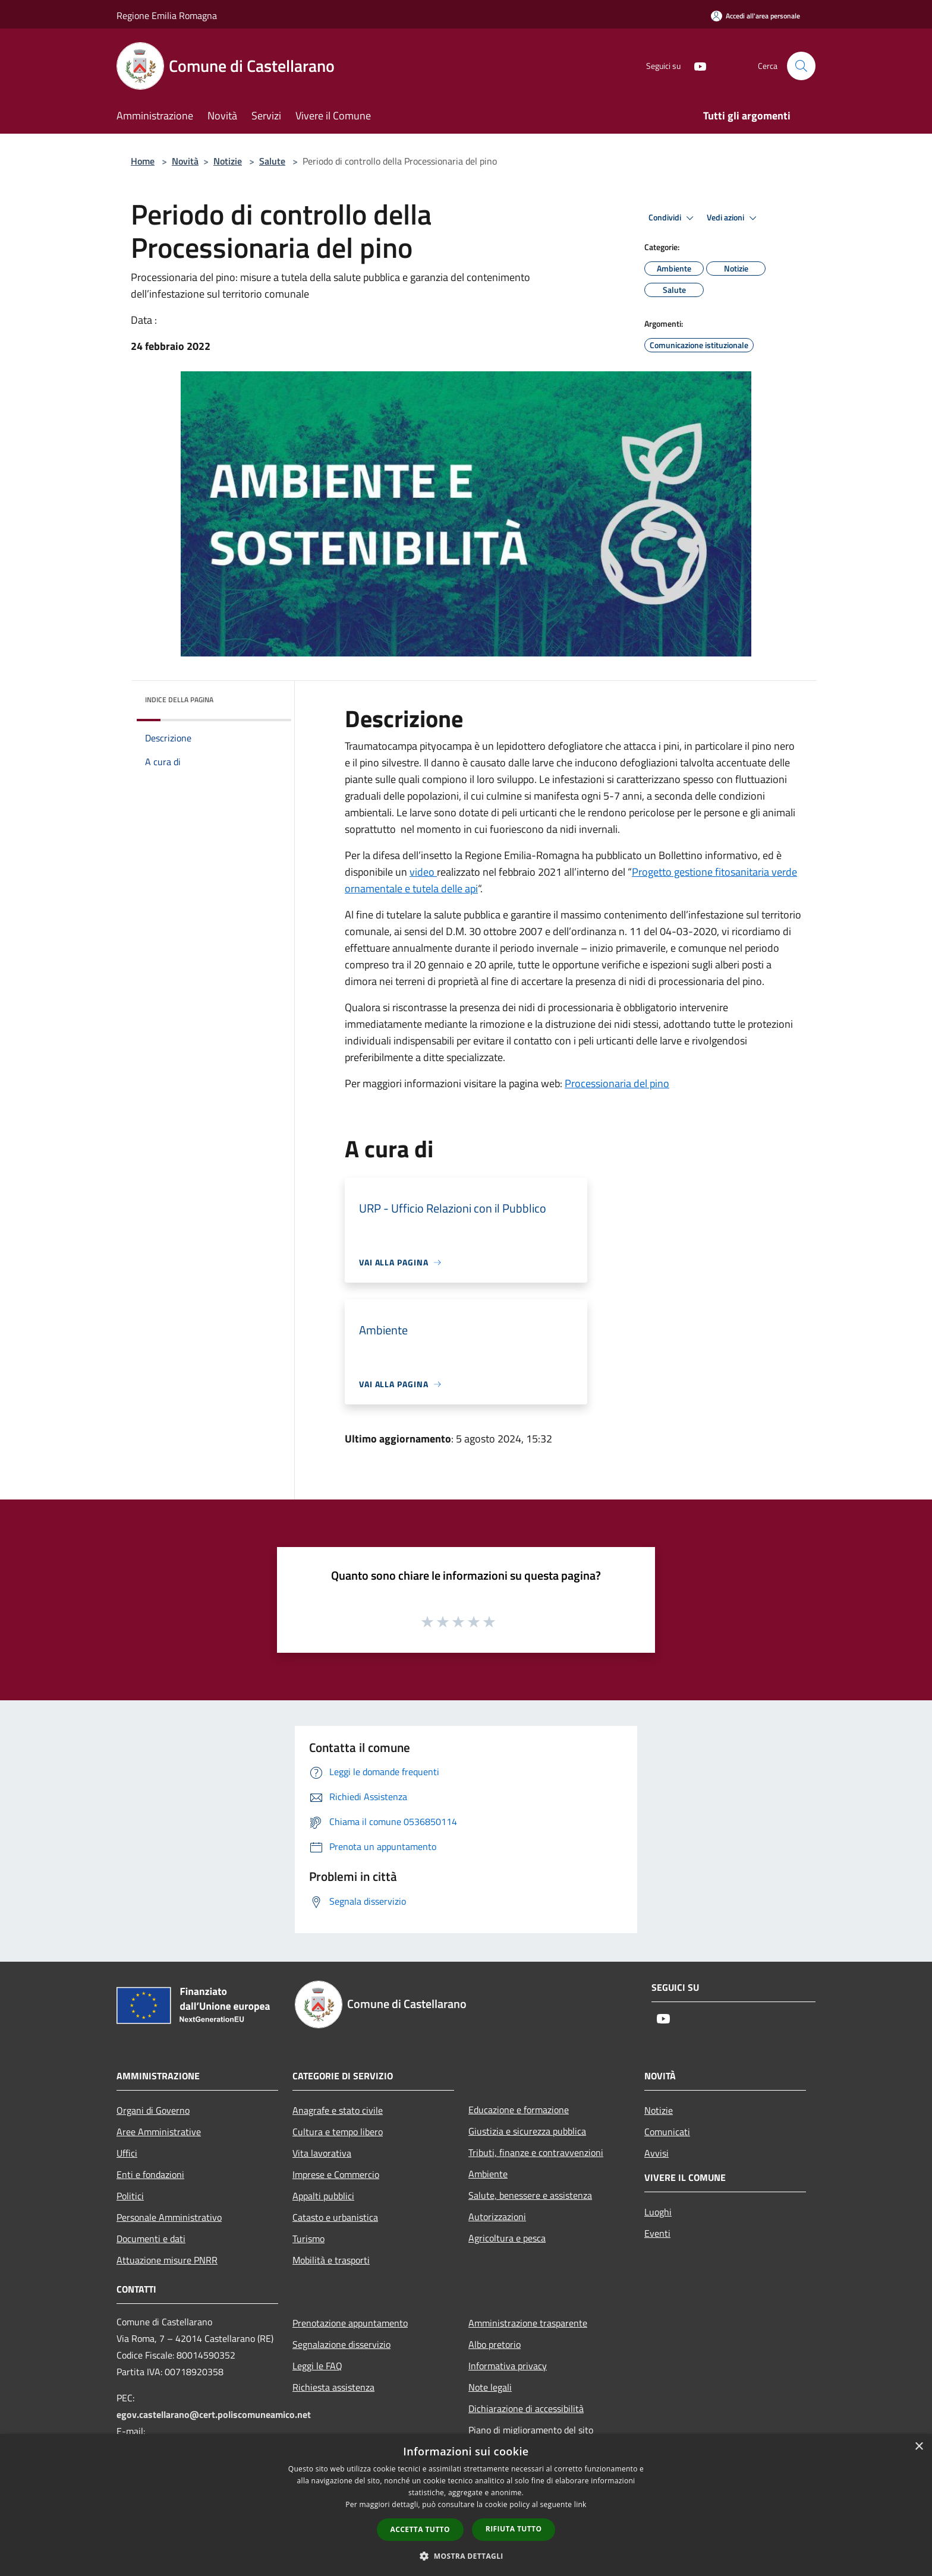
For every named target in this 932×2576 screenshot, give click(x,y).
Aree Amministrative (158, 2131)
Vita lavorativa (321, 2153)
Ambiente (488, 2174)
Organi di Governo (153, 2110)
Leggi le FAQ (317, 2366)
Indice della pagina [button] (179, 699)
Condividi (672, 218)
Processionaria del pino (617, 1083)
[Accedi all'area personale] (755, 16)
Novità (185, 161)
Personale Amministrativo (169, 2217)
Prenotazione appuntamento (350, 2323)
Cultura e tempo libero (337, 2131)
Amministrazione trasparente (527, 2323)
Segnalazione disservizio (341, 2344)
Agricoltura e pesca (507, 2238)
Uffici (126, 2153)
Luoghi (658, 2212)
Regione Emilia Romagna (166, 15)
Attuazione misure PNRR (167, 2260)
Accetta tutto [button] (420, 2529)
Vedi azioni (733, 218)
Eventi (657, 2233)
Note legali (490, 2387)
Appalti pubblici (323, 2196)
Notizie (227, 161)
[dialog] (466, 2505)
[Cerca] (801, 66)
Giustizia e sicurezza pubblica (527, 2131)
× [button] (918, 2446)
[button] (466, 2556)
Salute (272, 161)
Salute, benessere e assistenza (530, 2195)
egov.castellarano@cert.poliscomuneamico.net (213, 2414)
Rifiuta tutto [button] (514, 2529)
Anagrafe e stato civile (337, 2110)
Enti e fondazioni (150, 2174)
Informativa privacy (507, 2366)
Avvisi (656, 2153)
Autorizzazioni (497, 2216)
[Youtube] (695, 66)
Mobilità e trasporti (331, 2260)
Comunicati (667, 2131)
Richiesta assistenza (333, 2387)
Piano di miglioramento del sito (530, 2430)
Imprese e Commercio (335, 2174)
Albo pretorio (494, 2344)
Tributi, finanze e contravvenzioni (535, 2152)
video (423, 872)
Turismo (308, 2238)
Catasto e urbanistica (335, 2217)
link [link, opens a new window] (580, 2504)
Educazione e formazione (518, 2110)
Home (143, 161)
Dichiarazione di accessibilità (526, 2408)
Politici (130, 2196)
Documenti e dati (150, 2238)
